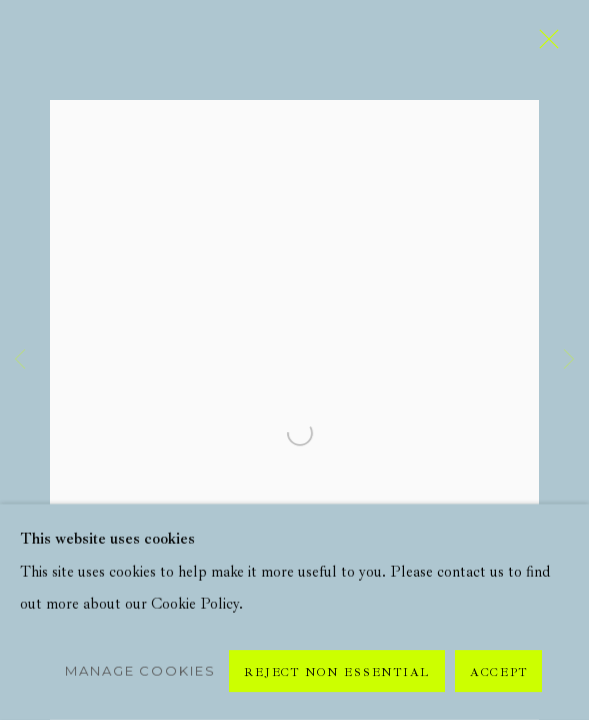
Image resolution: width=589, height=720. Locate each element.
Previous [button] (20, 360)
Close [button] (544, 45)
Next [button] (569, 360)
